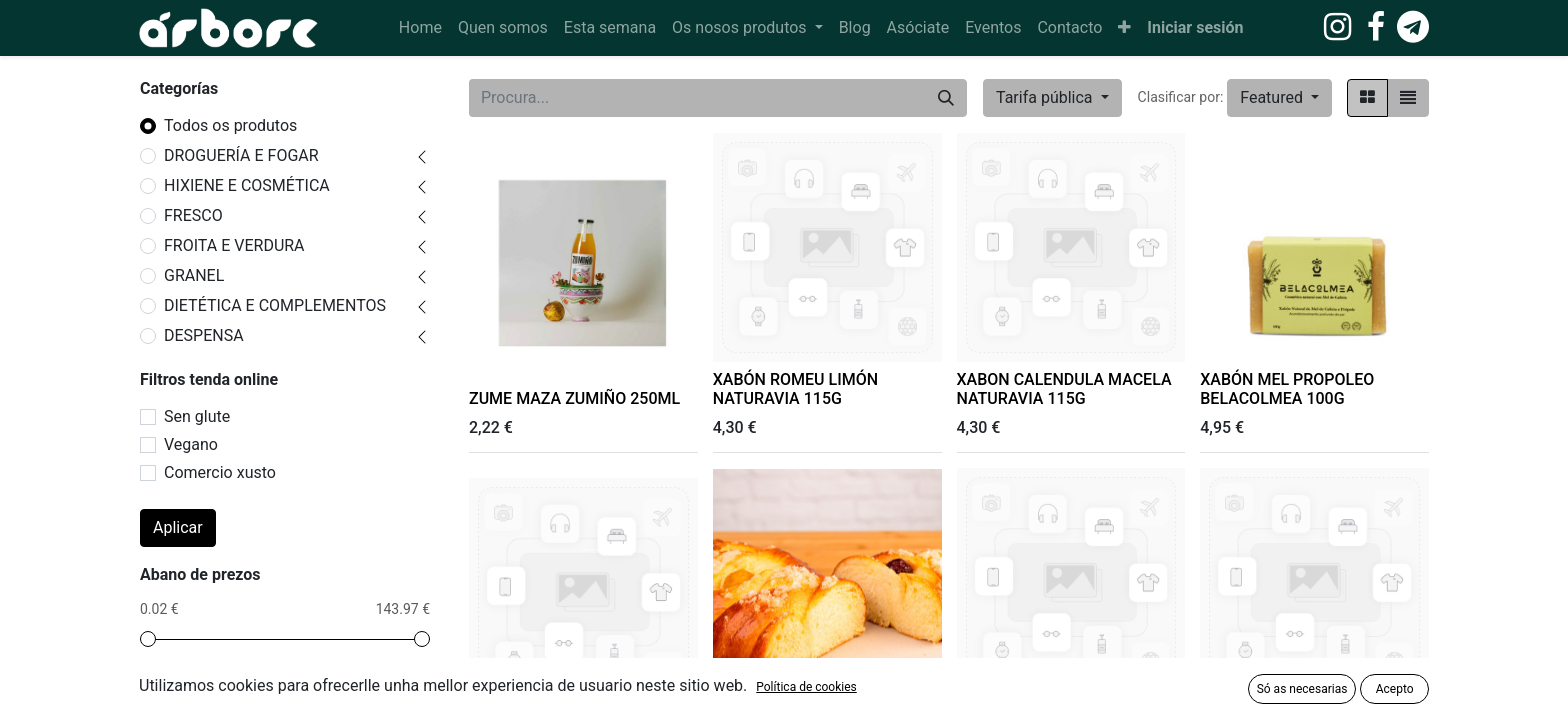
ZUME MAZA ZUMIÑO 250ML (574, 398)
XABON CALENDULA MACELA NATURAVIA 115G (1064, 389)
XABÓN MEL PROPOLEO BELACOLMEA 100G (1287, 389)
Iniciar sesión (1195, 27)
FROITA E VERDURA (234, 245)
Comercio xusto (220, 472)
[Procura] (946, 98)
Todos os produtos (230, 125)
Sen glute (197, 416)
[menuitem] (420, 28)
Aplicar (178, 527)
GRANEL (194, 275)
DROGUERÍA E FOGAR (241, 155)
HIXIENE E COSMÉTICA (247, 185)
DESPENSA (204, 335)
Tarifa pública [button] (1046, 97)
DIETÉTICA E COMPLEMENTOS (275, 305)
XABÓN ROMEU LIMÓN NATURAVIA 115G (795, 389)
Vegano (191, 444)
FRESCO (193, 215)
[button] (1124, 28)
